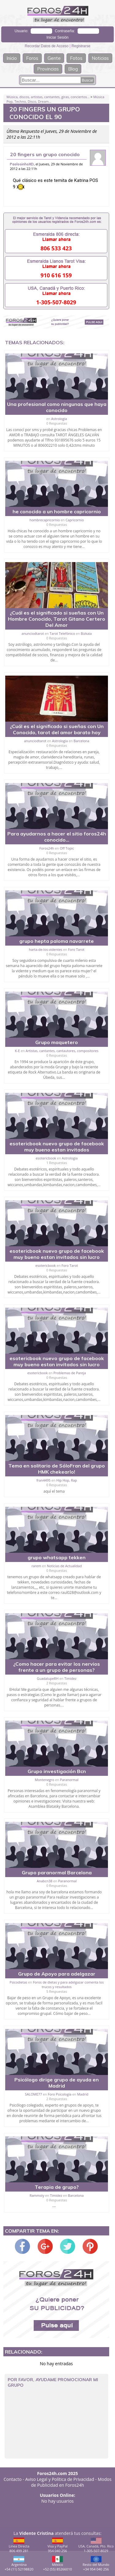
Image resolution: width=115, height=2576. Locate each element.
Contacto (13, 2479)
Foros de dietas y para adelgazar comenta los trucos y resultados (68, 1984)
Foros (32, 58)
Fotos (76, 58)
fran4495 (43, 1480)
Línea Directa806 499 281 (19, 2545)
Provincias (48, 69)
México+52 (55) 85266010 (57, 2563)
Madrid (82, 2094)
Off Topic (67, 848)
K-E (17, 1050)
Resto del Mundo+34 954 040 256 (96, 2563)
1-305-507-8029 (56, 302)
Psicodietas (18, 1982)
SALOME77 (33, 2094)
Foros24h (46, 848)
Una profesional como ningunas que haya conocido (56, 407)
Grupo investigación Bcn (57, 1771)
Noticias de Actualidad (64, 1566)
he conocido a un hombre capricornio (57, 511)
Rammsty (36, 2195)
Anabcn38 (44, 1881)
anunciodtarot (32, 633)
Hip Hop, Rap (66, 1480)
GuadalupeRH (48, 1678)
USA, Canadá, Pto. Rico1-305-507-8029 (96, 2545)
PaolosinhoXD (22, 164)
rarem (36, 1566)
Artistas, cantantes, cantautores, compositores (62, 1050)
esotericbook (46, 1158)
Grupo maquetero (56, 1042)
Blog (73, 69)
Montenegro (44, 1779)
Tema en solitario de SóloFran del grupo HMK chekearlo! (56, 1469)
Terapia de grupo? (57, 2187)
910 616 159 (56, 275)
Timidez (70, 1678)
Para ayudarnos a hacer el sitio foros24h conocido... (56, 837)
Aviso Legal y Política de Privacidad (59, 2479)
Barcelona (81, 740)
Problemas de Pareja (69, 1373)
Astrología (59, 418)
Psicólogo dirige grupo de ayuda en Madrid (56, 2083)
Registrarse (80, 46)
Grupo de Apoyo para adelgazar (56, 1974)
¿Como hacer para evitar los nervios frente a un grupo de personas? (56, 1667)
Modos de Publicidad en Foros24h (71, 2482)
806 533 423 (56, 248)
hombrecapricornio (44, 520)
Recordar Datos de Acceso (47, 46)
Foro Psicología (59, 2094)
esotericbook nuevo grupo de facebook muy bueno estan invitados (57, 1146)
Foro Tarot (76, 949)
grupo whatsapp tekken (57, 1557)
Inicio (11, 58)
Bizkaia (86, 633)
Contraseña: (65, 31)
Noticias (100, 58)
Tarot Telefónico (62, 633)
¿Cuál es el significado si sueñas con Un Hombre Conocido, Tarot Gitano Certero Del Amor (56, 619)
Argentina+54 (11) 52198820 (19, 2563)
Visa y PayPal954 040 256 (58, 2545)
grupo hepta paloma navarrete (56, 941)
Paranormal (69, 1779)
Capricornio (75, 520)
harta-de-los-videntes (45, 949)
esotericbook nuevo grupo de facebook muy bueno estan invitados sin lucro (57, 1254)
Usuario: (21, 31)
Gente (54, 58)
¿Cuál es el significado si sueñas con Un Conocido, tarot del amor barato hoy (57, 729)
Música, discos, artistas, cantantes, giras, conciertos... (48, 96)
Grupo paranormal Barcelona (57, 1872)
